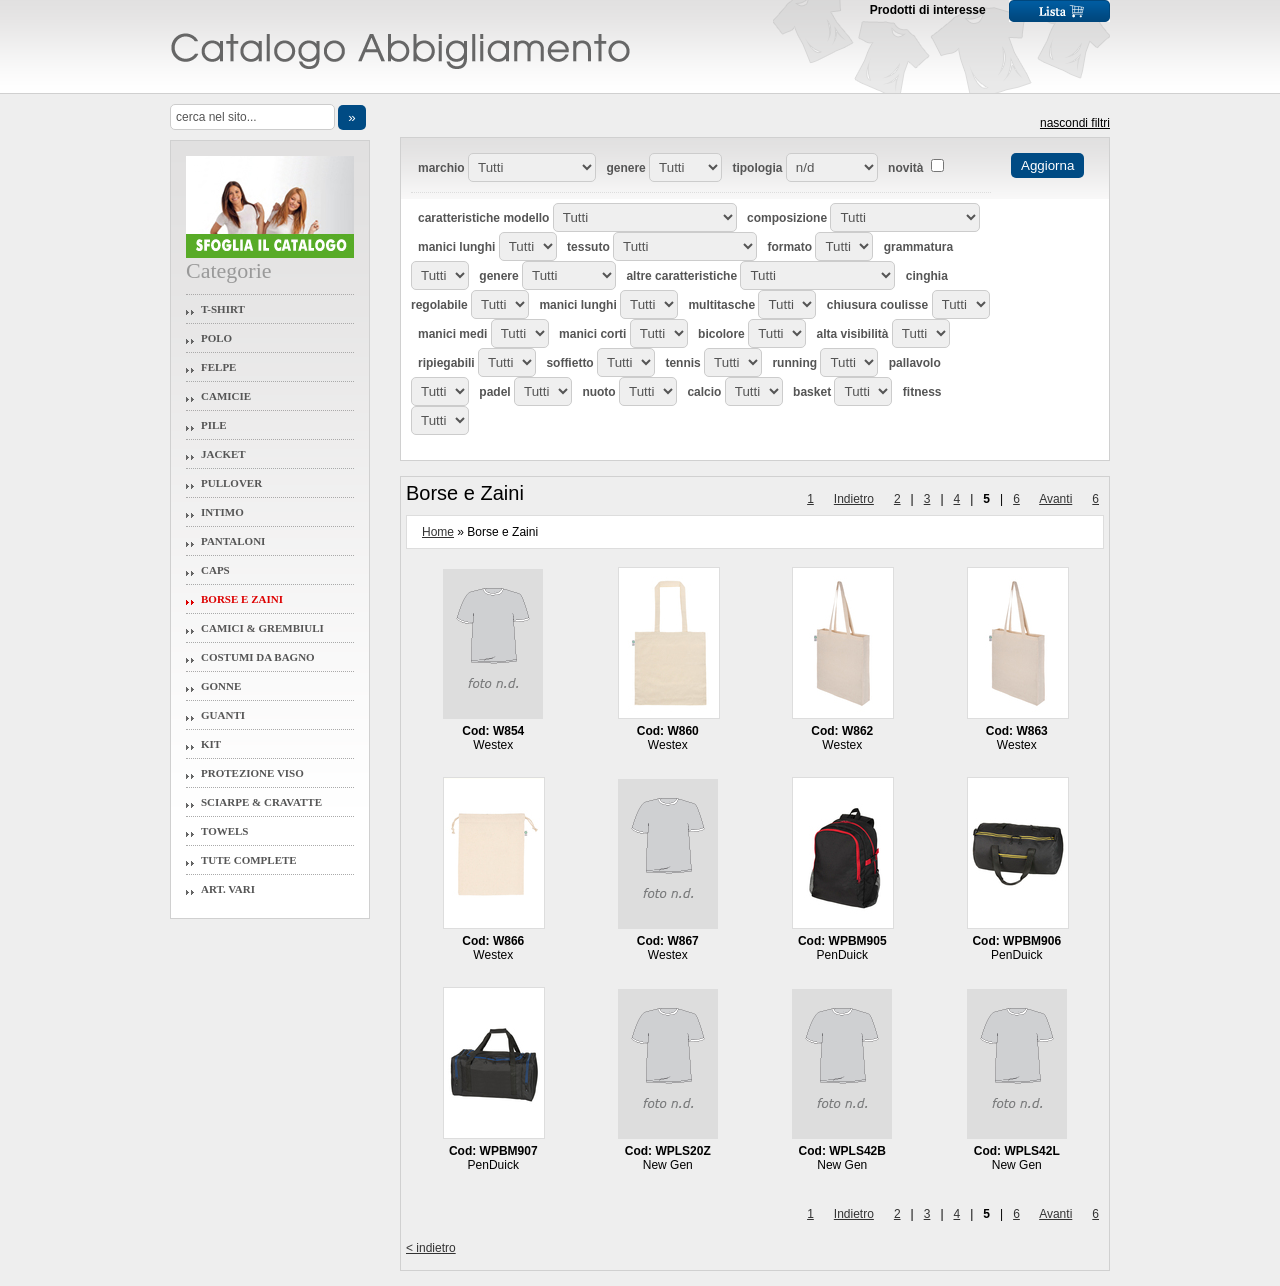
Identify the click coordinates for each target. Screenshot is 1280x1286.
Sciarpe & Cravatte (261, 802)
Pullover (231, 483)
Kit (211, 744)
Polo (216, 338)
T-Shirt (223, 309)
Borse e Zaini (242, 599)
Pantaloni (233, 541)
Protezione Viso (252, 773)
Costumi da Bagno (258, 657)
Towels (225, 831)
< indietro (431, 1248)
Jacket (223, 454)
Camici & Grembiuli (262, 628)
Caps (215, 570)
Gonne (221, 686)
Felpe (218, 367)
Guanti (223, 715)
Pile (214, 425)
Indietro (854, 499)
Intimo (222, 512)
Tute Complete (249, 860)
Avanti (1055, 499)
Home (438, 532)
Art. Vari (228, 889)
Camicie (226, 396)
